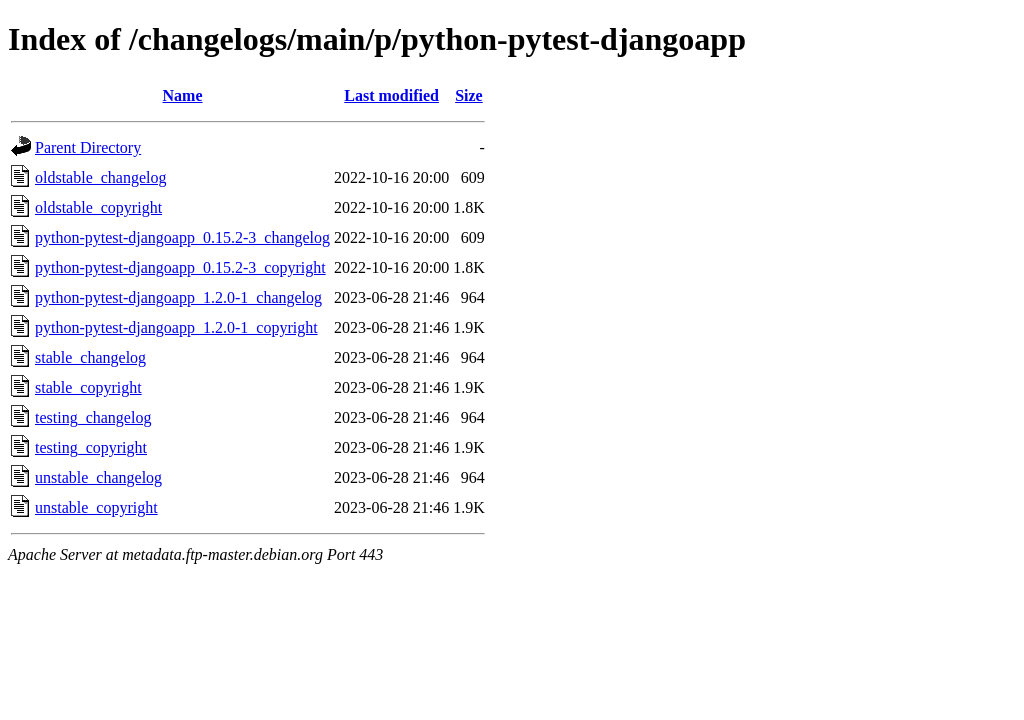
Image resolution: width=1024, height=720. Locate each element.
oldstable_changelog (101, 177)
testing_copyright (91, 447)
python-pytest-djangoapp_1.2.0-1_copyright (176, 327)
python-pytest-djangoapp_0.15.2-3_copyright (180, 267)
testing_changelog (93, 417)
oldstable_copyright (98, 207)
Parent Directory (88, 147)
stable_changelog (90, 357)
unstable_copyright (96, 507)
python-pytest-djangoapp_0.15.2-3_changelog (182, 237)
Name (183, 95)
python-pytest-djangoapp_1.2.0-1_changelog (178, 297)
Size (469, 95)
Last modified (391, 95)
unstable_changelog (98, 477)
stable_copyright (88, 387)
